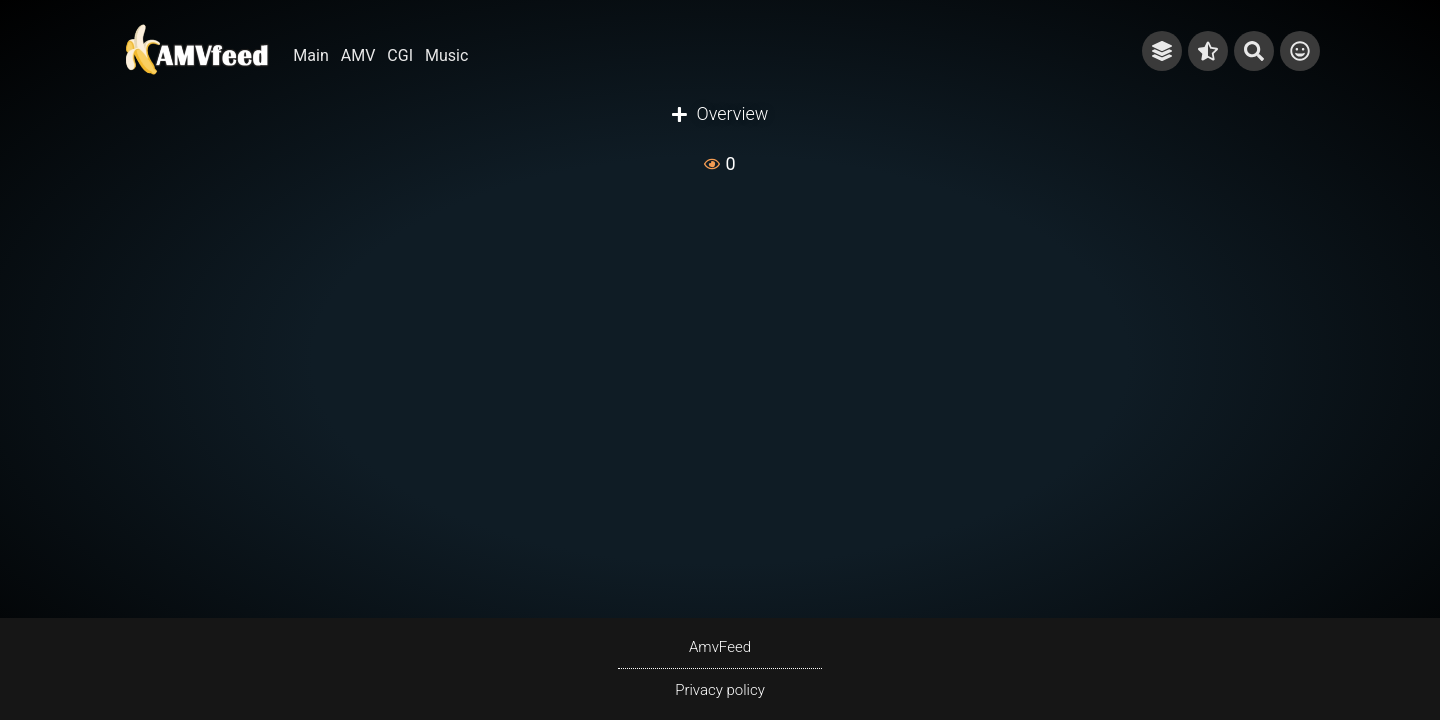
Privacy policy (720, 690)
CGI (400, 55)
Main (310, 55)
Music (446, 55)
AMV (358, 55)
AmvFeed (720, 647)
